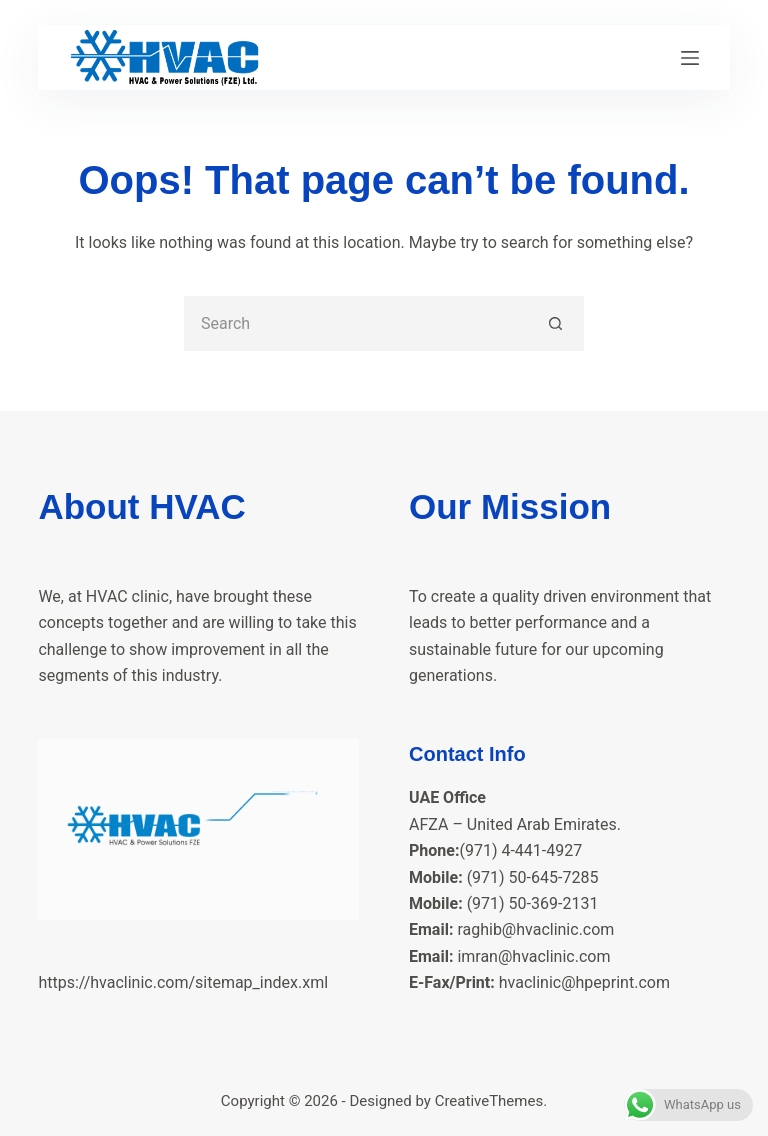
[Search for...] (356, 323)
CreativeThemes (489, 1101)
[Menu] (690, 58)
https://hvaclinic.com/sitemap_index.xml (183, 982)
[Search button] (556, 323)
